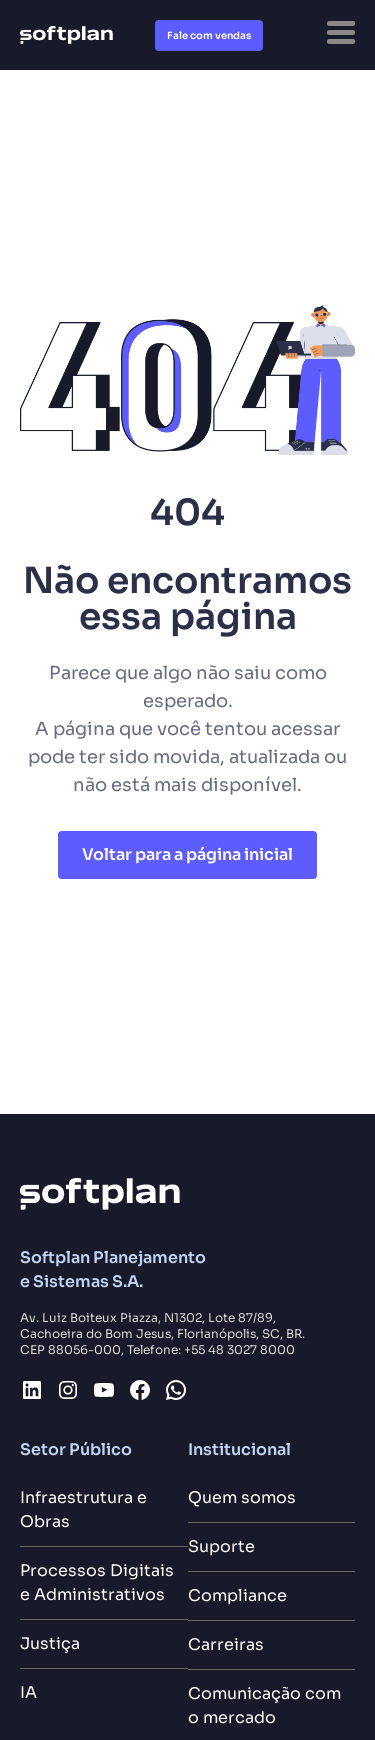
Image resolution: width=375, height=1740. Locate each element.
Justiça (50, 1643)
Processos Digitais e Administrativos (97, 1582)
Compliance (237, 1595)
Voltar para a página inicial (187, 854)
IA (28, 1692)
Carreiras (226, 1644)
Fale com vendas (209, 35)
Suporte (221, 1546)
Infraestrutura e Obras (83, 1509)
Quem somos (242, 1497)
